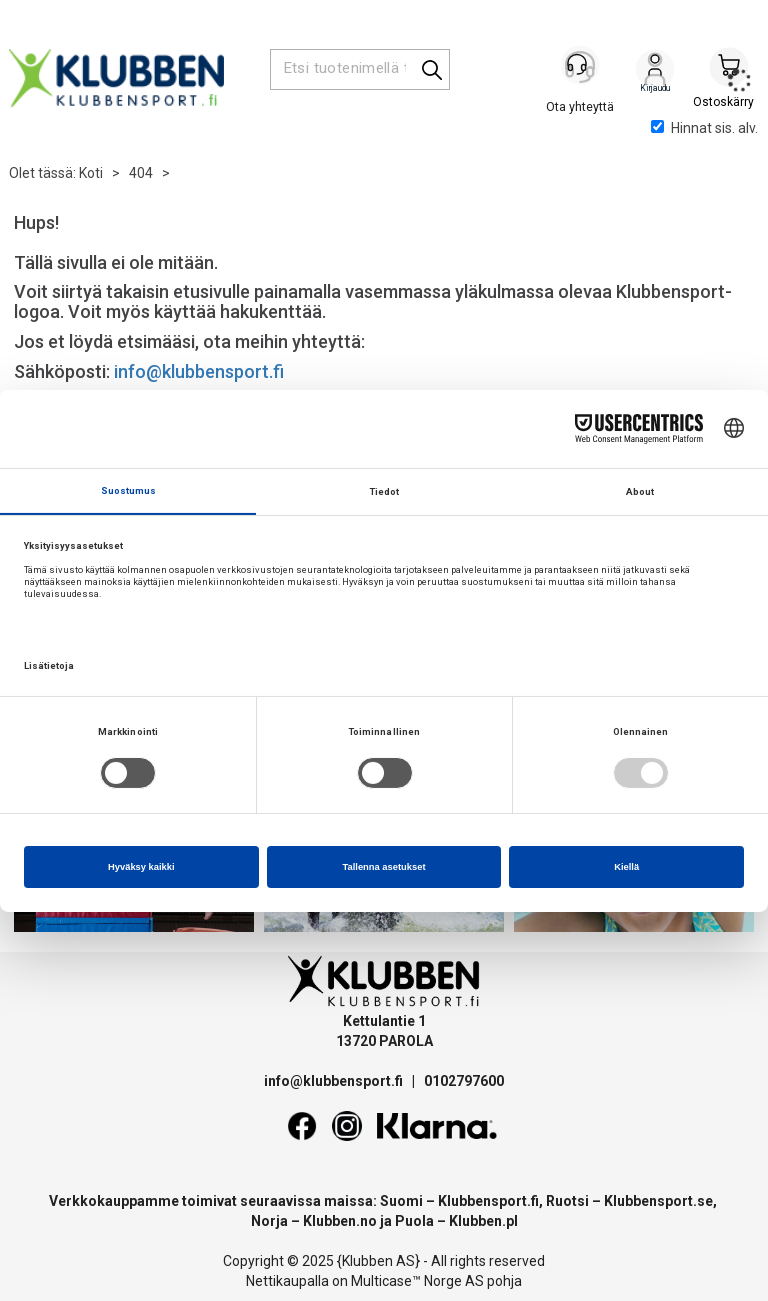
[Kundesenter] (581, 69)
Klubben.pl (483, 1221)
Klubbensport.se (658, 1201)
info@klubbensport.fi (201, 371)
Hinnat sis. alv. (704, 128)
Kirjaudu (655, 71)
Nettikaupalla (287, 1281)
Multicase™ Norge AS (417, 1281)
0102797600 (464, 1081)
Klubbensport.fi (488, 1201)
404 (141, 173)
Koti (91, 173)
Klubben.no (340, 1221)
